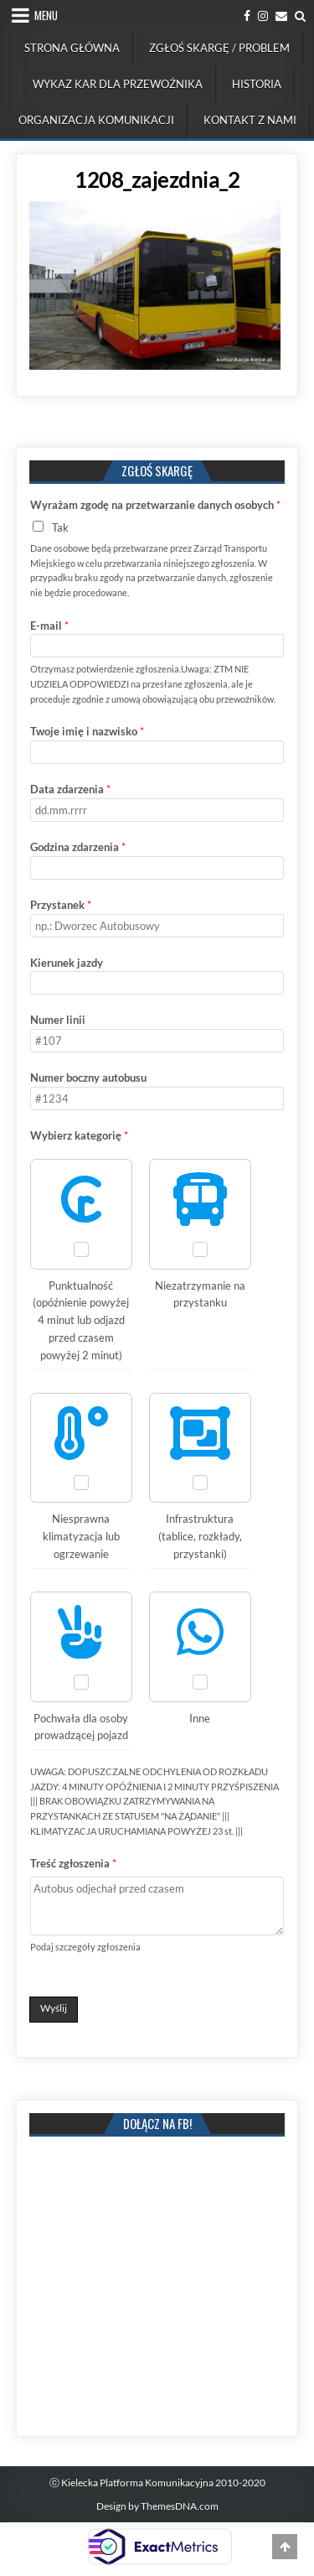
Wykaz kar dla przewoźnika (118, 84)
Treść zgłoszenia (73, 1863)
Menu (46, 15)
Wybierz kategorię (79, 1135)
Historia (256, 84)
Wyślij (53, 2008)
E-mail (49, 625)
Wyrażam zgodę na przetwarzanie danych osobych (155, 505)
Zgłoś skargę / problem (219, 48)
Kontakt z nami (249, 120)
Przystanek (60, 904)
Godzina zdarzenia (78, 847)
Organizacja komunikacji (96, 120)
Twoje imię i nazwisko (87, 731)
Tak (60, 527)
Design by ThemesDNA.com (157, 2506)
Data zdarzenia (70, 789)
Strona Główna (72, 48)
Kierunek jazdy (66, 962)
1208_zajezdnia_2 (157, 179)
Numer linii (57, 1019)
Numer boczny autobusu (88, 1077)
